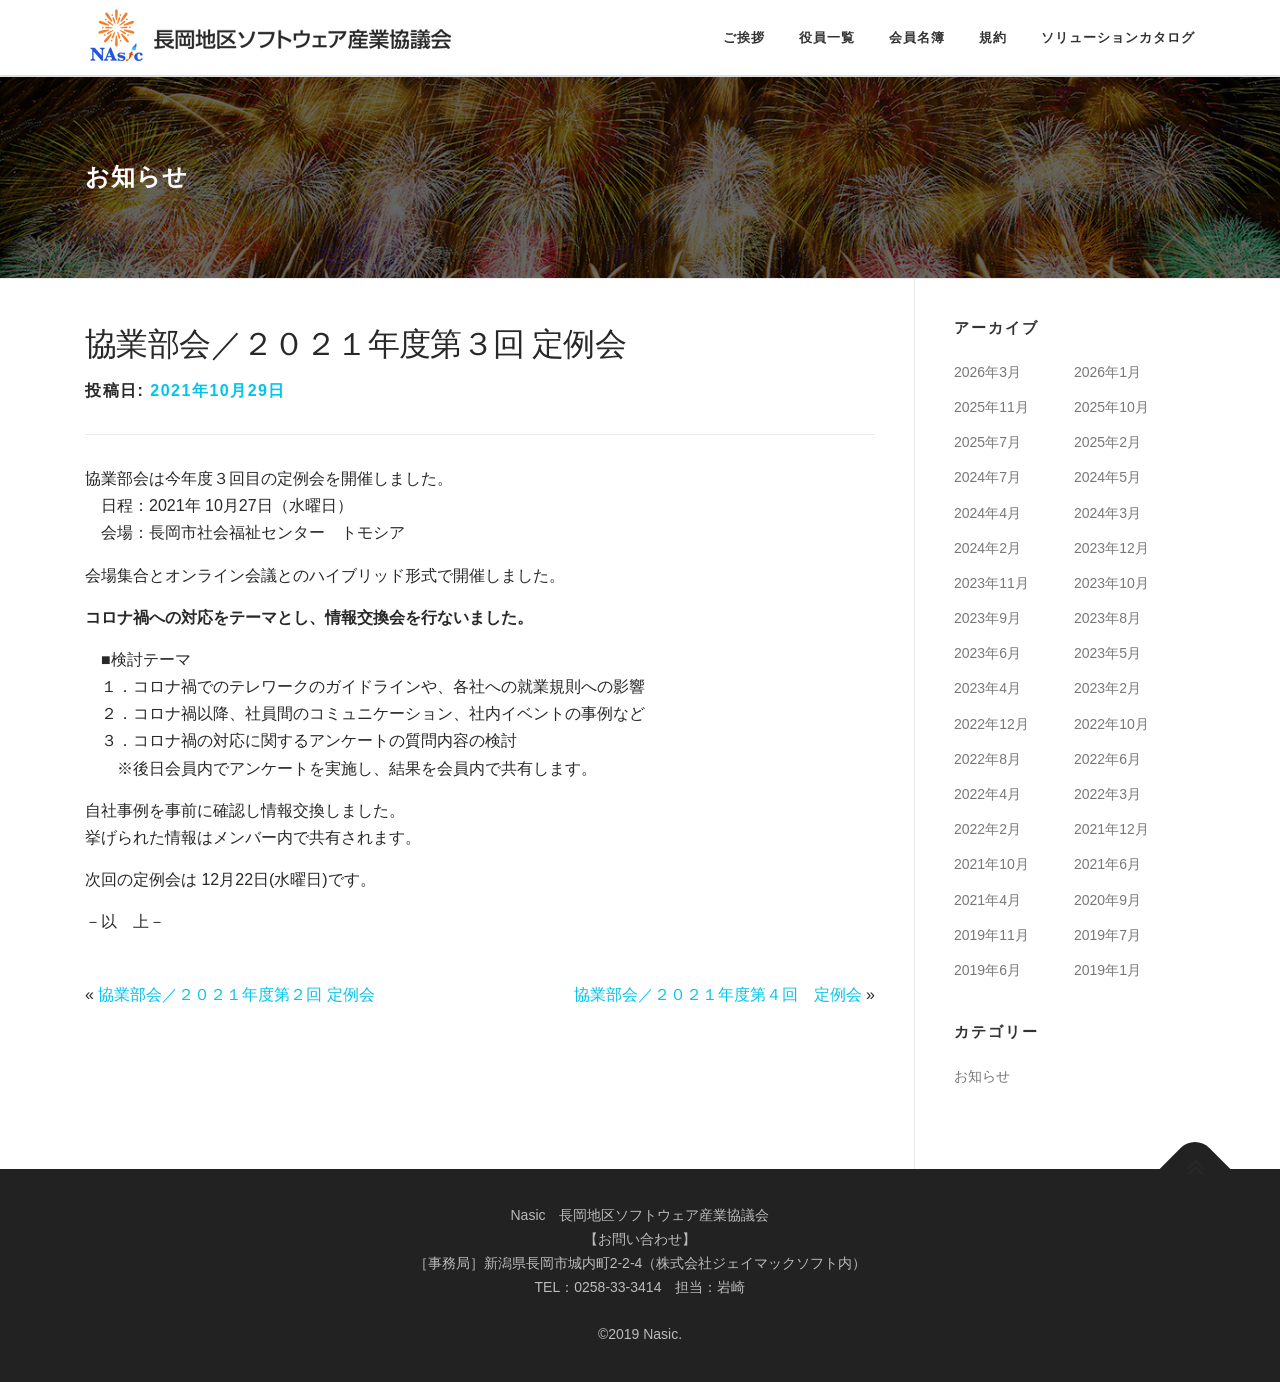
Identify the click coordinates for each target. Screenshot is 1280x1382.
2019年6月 (987, 970)
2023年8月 (1107, 618)
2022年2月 (987, 829)
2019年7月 (1107, 935)
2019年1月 (1107, 970)
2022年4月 (987, 794)
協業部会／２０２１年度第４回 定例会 (718, 994)
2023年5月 (1107, 653)
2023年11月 (991, 583)
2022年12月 (991, 724)
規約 (993, 37)
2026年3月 (987, 372)
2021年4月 (987, 900)
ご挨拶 (744, 37)
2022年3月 (1107, 794)
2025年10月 (1111, 407)
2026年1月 (1107, 372)
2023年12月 (1111, 548)
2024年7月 (987, 477)
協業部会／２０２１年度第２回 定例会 (236, 994)
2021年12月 (1111, 829)
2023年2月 (1107, 688)
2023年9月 (987, 618)
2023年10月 (1111, 583)
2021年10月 (991, 864)
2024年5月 (1107, 477)
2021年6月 (1107, 864)
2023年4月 (987, 688)
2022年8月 (987, 759)
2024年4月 (987, 513)
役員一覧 (827, 37)
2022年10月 (1111, 724)
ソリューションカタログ (1118, 37)
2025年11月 (991, 407)
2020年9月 (1107, 900)
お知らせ (982, 1076)
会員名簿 (917, 37)
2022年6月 (1107, 759)
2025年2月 (1107, 442)
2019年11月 (991, 935)
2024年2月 (987, 548)
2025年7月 (987, 442)
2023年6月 (987, 653)
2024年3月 (1107, 513)
